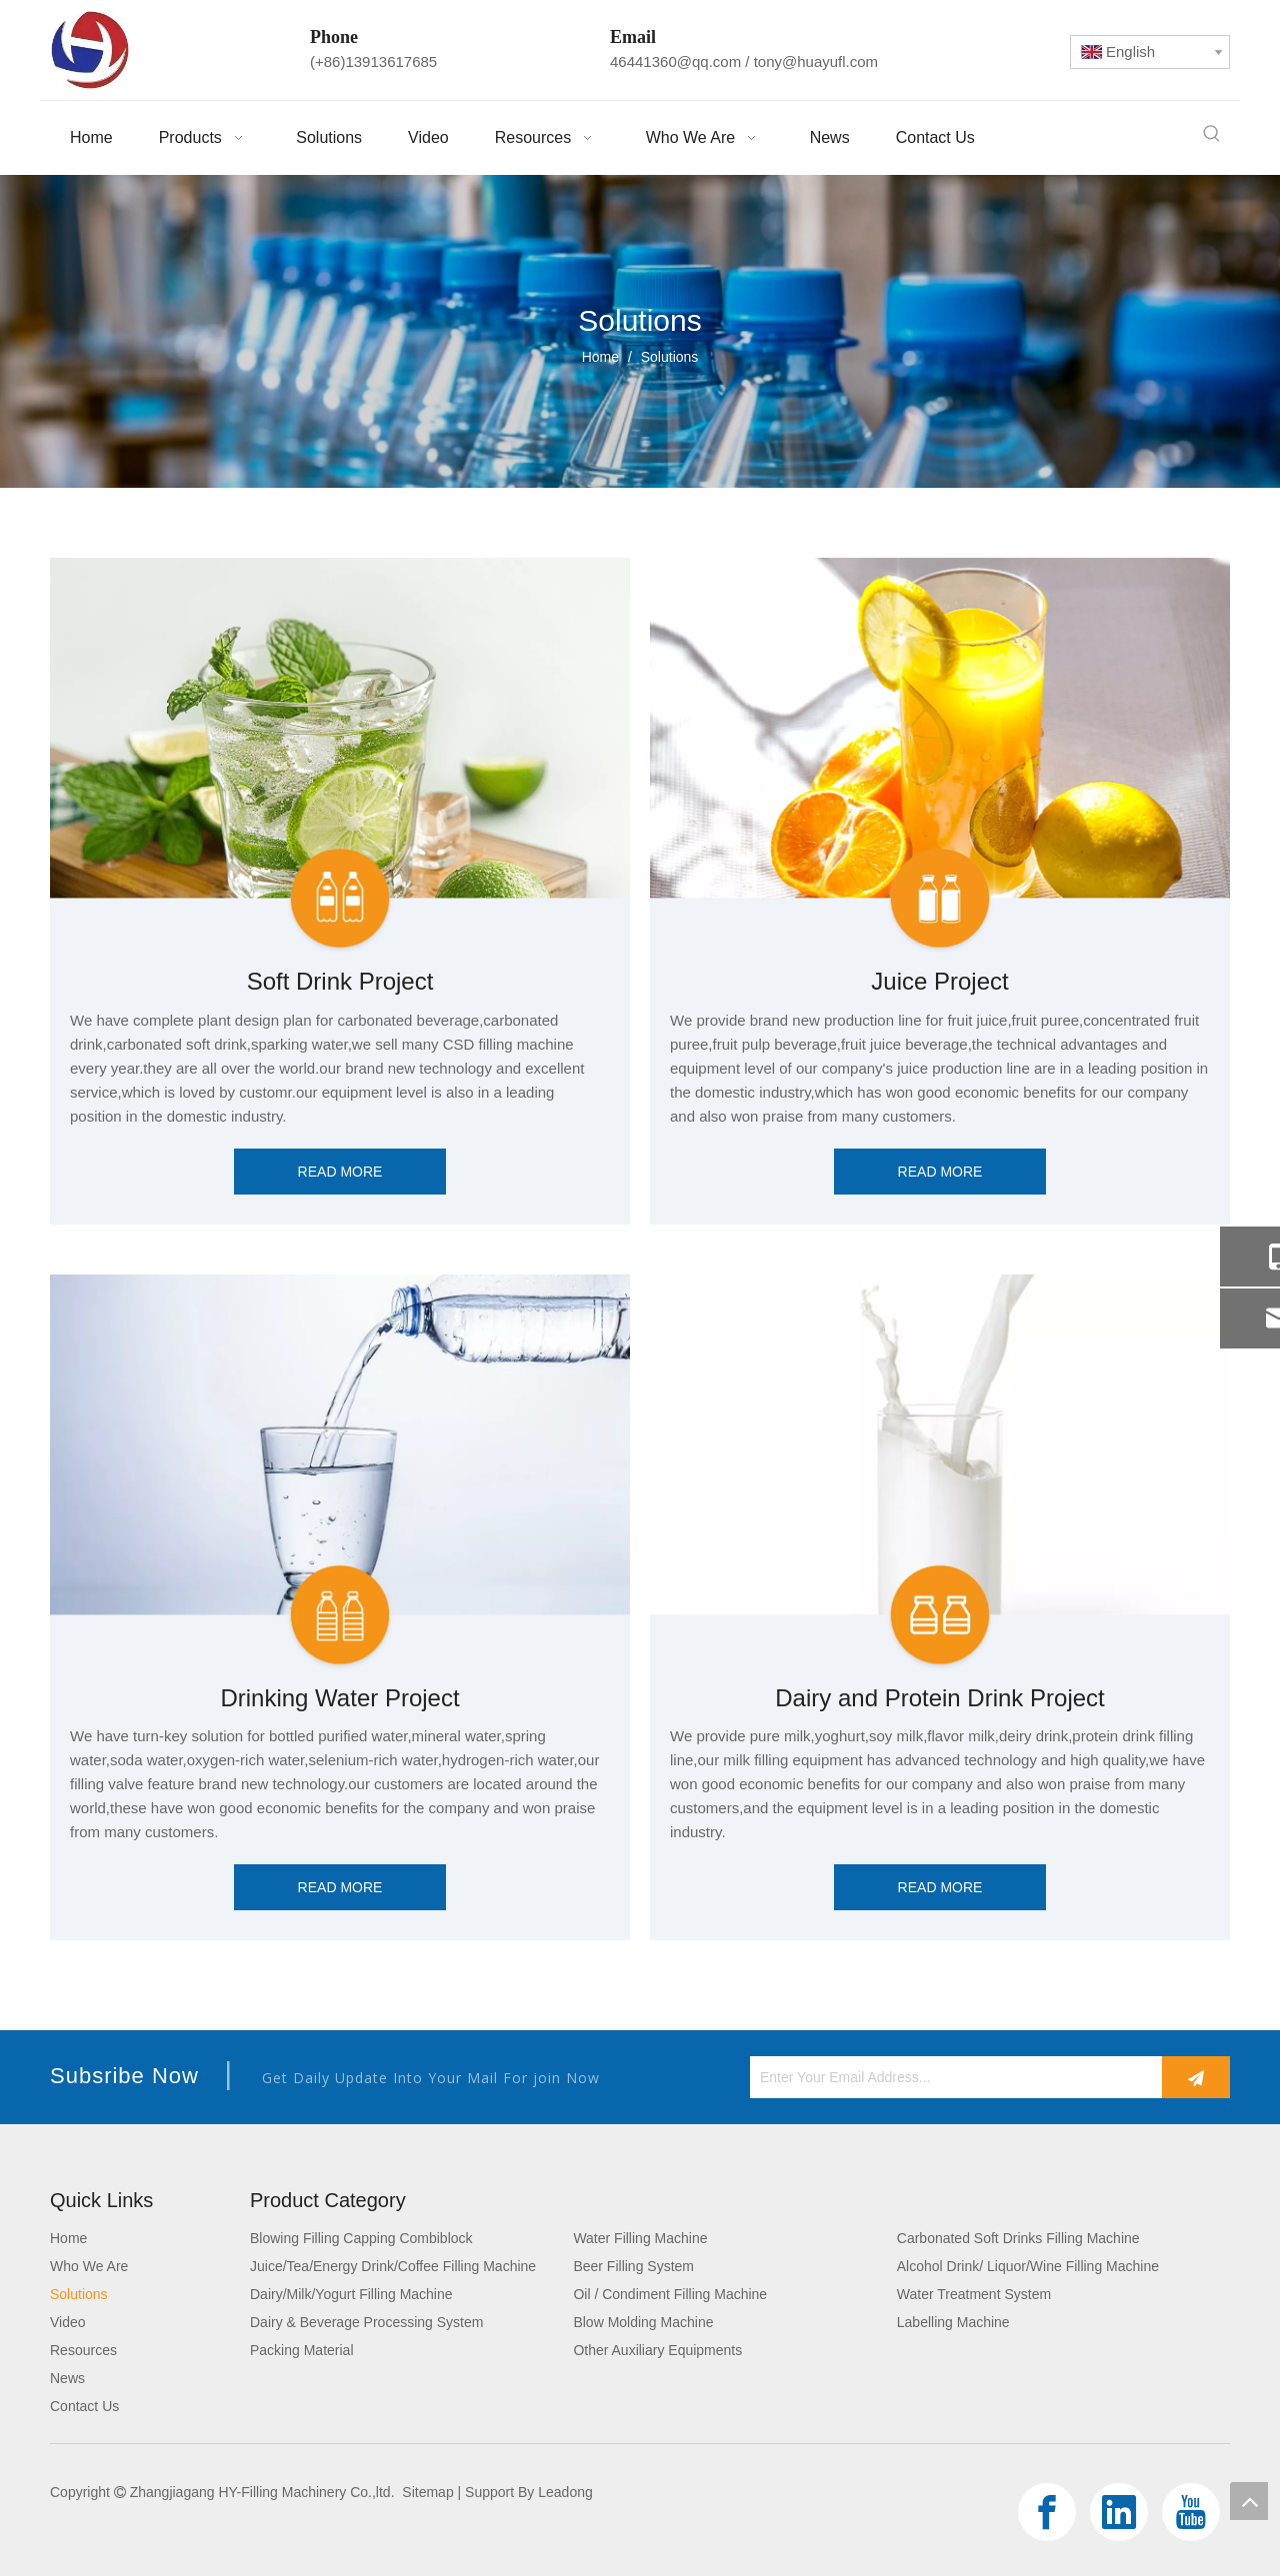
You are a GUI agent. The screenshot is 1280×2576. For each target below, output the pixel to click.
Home (68, 2238)
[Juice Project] (940, 756)
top (1249, 2501)
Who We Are (89, 2266)
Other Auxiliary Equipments (657, 2350)
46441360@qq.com (675, 61)
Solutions (79, 2294)
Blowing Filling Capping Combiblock (361, 2238)
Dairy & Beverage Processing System (366, 2322)
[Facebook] (1047, 2512)
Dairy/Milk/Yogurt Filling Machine (351, 2294)
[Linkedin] (1119, 2512)
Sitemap (427, 2492)
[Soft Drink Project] (340, 756)
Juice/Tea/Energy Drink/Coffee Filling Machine (393, 2266)
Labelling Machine (953, 2322)
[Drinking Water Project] (340, 1473)
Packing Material (302, 2350)
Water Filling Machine (640, 2238)
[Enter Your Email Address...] (951, 2077)
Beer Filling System (633, 2266)
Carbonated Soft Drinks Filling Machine (1018, 2238)
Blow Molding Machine (643, 2322)
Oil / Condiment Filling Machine (670, 2294)
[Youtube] (1191, 2512)
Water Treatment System (974, 2294)
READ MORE (340, 1172)
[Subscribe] (1196, 2077)
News (67, 2378)
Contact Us (84, 2406)
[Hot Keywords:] (1212, 134)
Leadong (565, 2492)
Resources (83, 2350)
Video (68, 2322)
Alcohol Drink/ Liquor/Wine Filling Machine (1028, 2266)
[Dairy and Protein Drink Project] (940, 1473)
